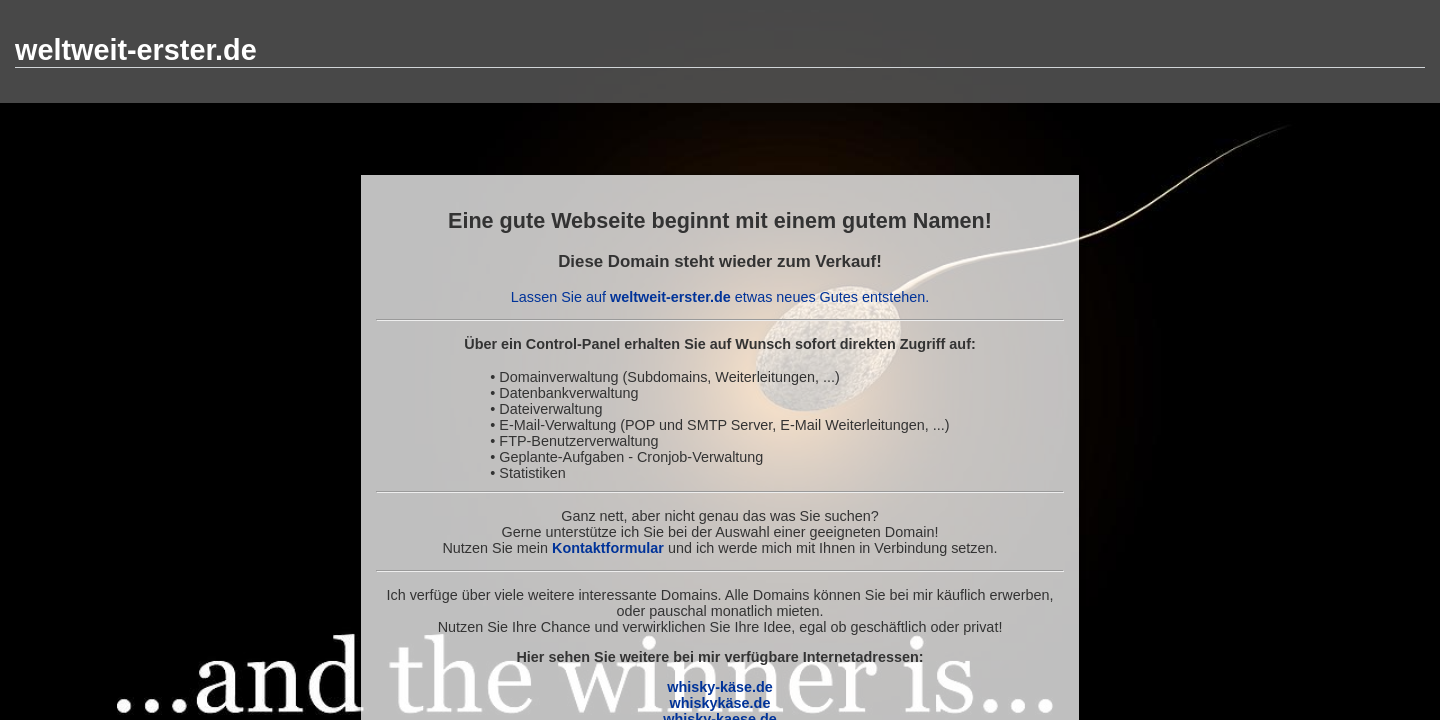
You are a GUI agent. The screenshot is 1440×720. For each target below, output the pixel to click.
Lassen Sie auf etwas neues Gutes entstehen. (720, 297)
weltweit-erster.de (136, 50)
